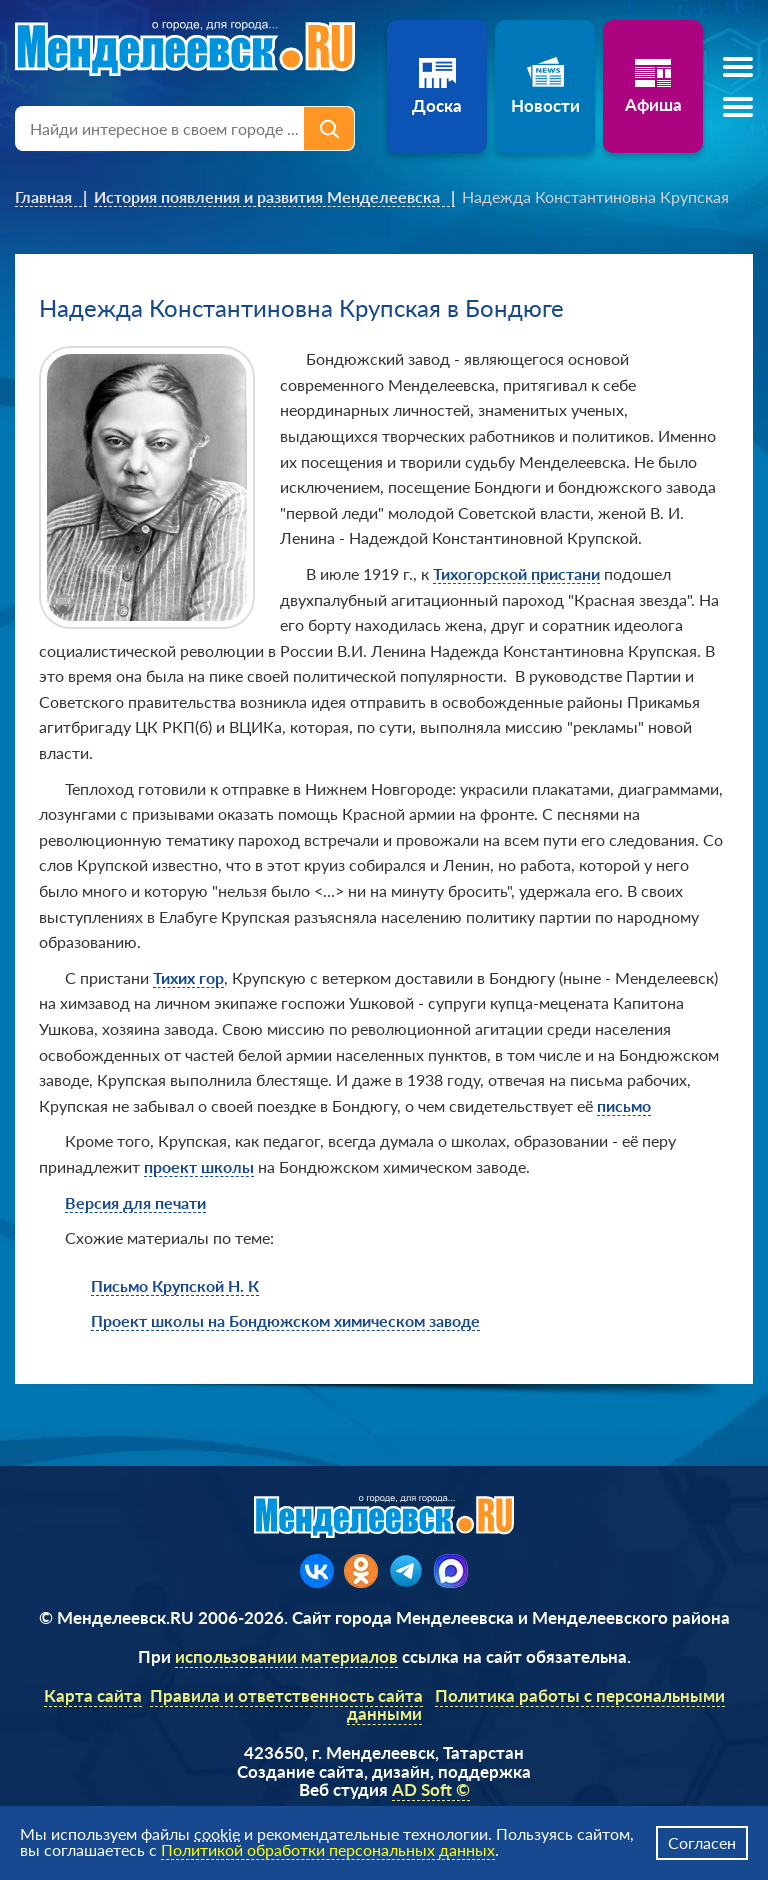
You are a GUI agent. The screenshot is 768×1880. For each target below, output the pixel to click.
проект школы (199, 1166)
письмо (624, 1105)
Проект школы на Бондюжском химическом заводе (285, 1320)
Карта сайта (93, 1695)
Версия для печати (135, 1202)
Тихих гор (188, 977)
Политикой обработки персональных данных (328, 1849)
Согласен (702, 1842)
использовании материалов (286, 1656)
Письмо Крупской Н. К (175, 1285)
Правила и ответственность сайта (286, 1695)
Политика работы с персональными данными (536, 1705)
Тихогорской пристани (516, 573)
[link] (51, 197)
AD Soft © (431, 1789)
